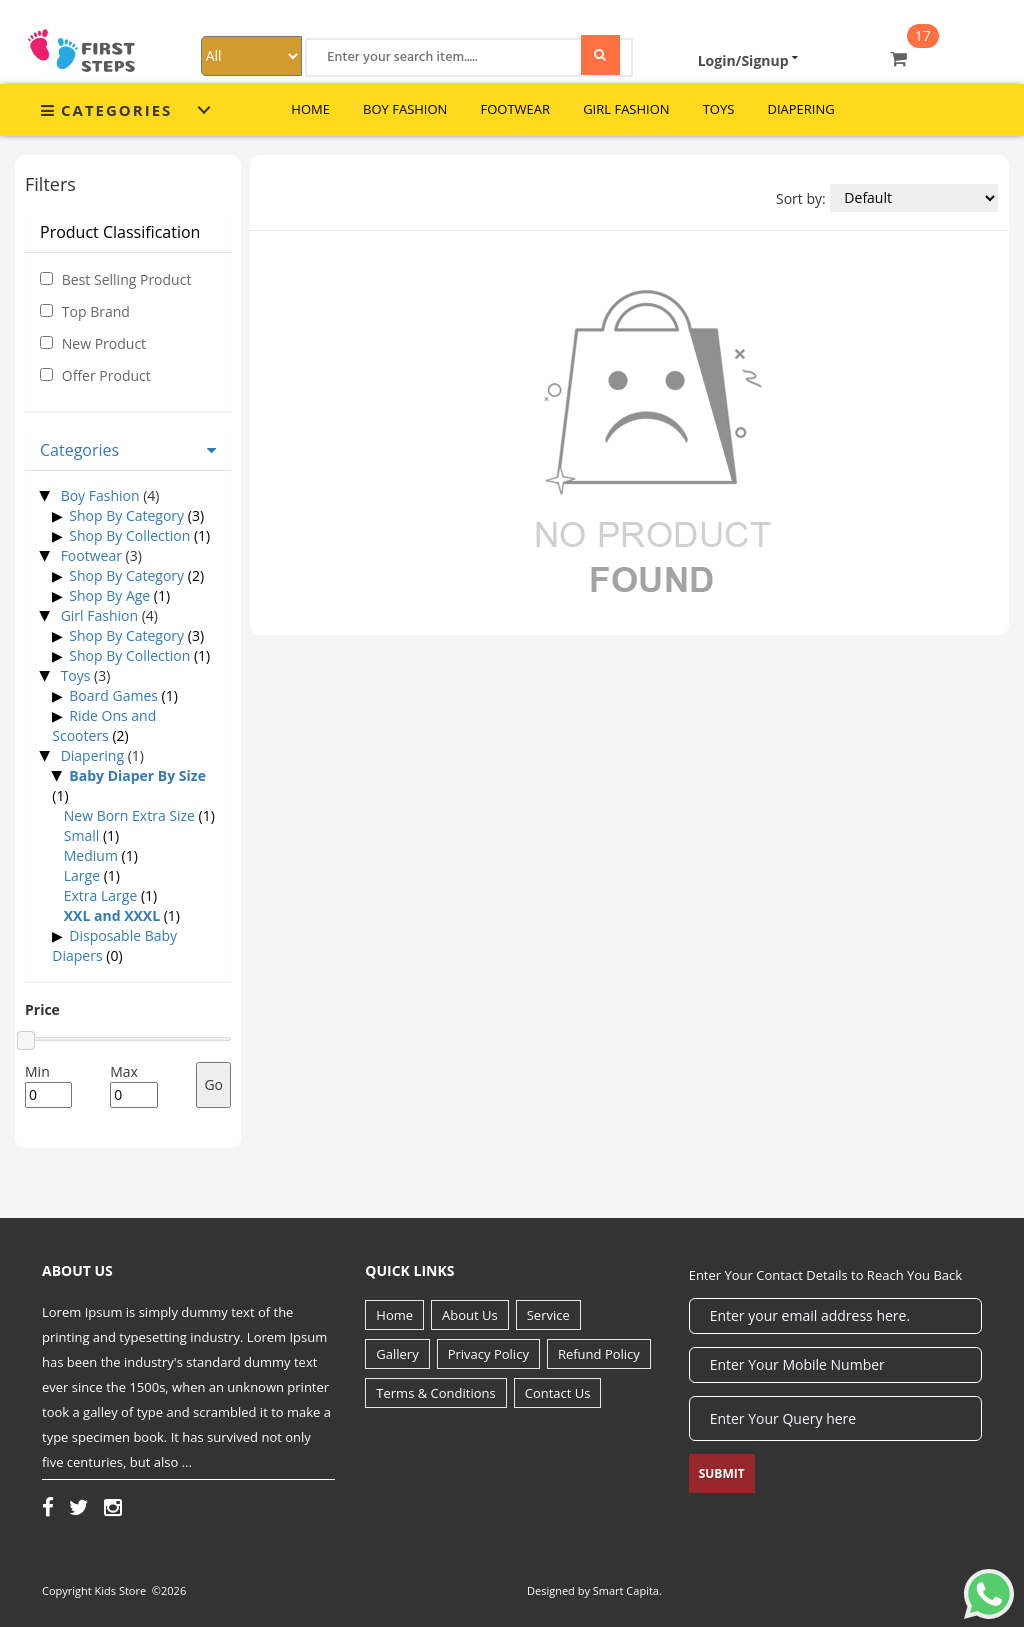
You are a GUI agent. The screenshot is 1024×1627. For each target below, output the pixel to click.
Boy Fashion (405, 109)
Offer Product (106, 375)
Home (394, 1315)
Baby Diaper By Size (137, 775)
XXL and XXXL (112, 915)
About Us (470, 1315)
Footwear (515, 109)
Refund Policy (599, 1354)
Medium (91, 855)
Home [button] (310, 109)
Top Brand (96, 311)
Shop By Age (109, 595)
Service (548, 1315)
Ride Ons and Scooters (104, 725)
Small (82, 835)
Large (82, 875)
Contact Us (558, 1393)
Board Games (113, 695)
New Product (104, 343)
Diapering (800, 109)
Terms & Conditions (435, 1393)
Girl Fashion (626, 109)
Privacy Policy (488, 1354)
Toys (719, 109)
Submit (722, 1473)
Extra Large (101, 895)
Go (213, 1084)
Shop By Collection (129, 535)
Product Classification (120, 232)
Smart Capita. (627, 1590)
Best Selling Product (127, 279)
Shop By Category (126, 515)
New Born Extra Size (129, 815)
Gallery (397, 1354)
